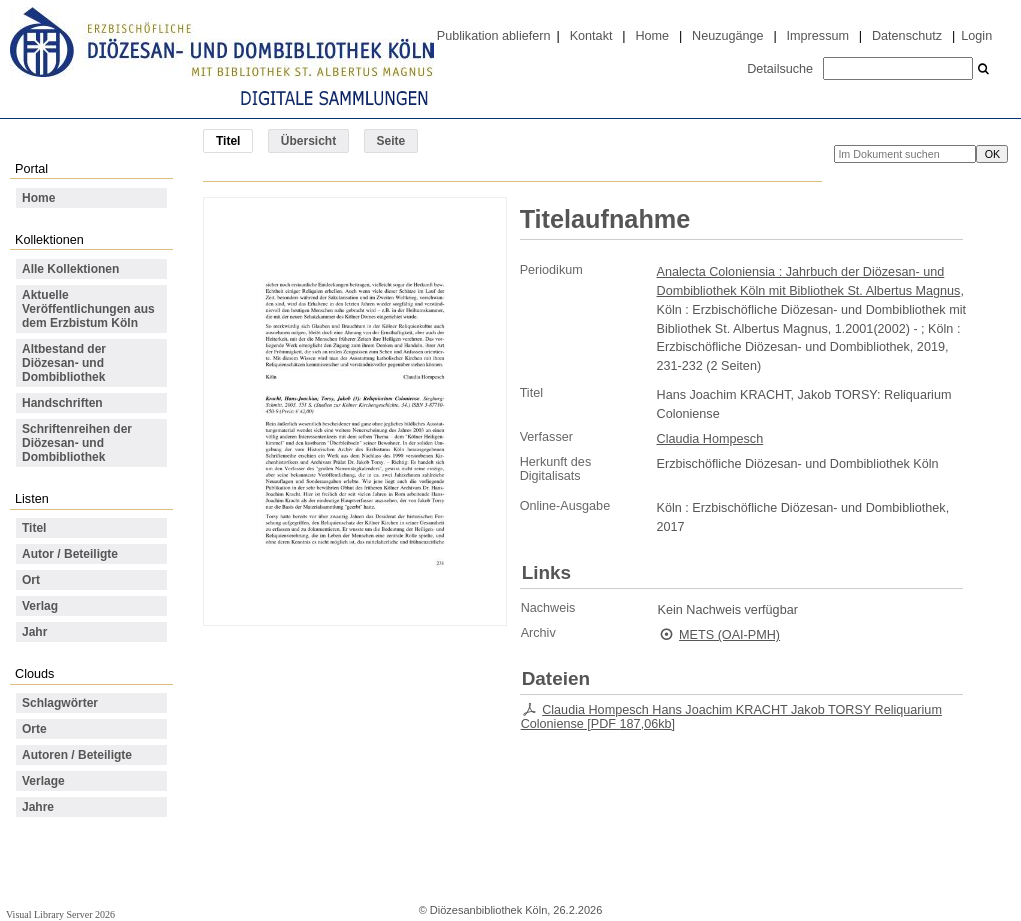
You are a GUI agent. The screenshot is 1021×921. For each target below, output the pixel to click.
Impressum (818, 36)
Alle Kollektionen (70, 269)
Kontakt (591, 36)
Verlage (43, 781)
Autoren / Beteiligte (77, 755)
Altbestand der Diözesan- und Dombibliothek (64, 363)
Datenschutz (907, 36)
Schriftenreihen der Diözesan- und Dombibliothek (77, 443)
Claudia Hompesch (710, 439)
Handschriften (62, 403)
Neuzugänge (728, 36)
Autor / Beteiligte (70, 554)
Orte (34, 729)
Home (652, 36)
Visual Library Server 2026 (60, 914)
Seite (391, 141)
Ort (31, 580)
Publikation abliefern (494, 36)
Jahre (38, 807)
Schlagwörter (60, 703)
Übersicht (308, 141)
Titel (34, 528)
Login (976, 36)
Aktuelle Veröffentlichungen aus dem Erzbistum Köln (88, 309)
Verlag (40, 606)
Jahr (34, 632)
